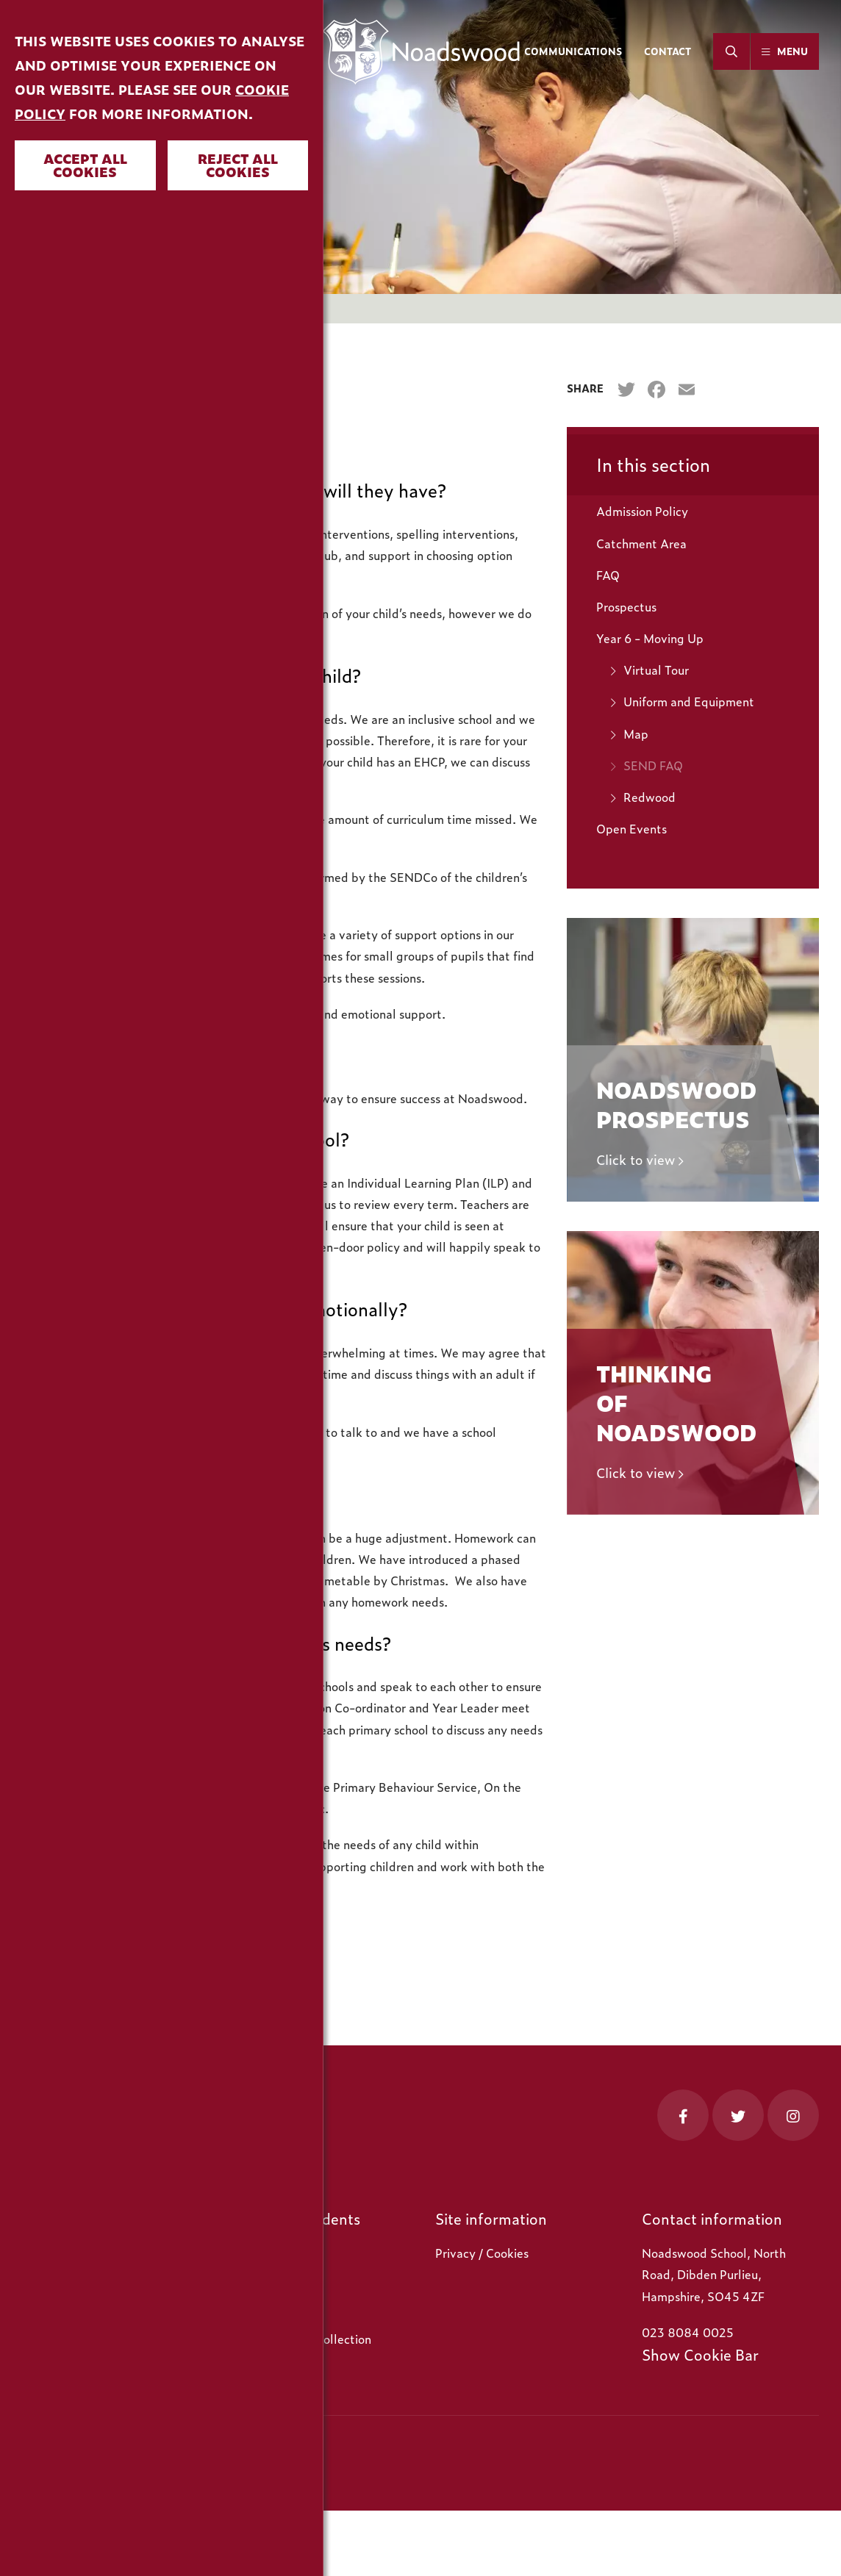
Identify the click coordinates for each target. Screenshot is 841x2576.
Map (635, 733)
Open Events (631, 828)
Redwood (649, 797)
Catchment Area (641, 543)
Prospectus (626, 606)
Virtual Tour (656, 669)
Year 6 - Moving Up (650, 638)
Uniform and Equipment (688, 701)
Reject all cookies (238, 165)
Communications (573, 51)
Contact (667, 51)
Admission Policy (642, 511)
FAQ (608, 575)
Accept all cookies (85, 165)
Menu (792, 51)
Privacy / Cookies (482, 2252)
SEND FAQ (653, 765)
